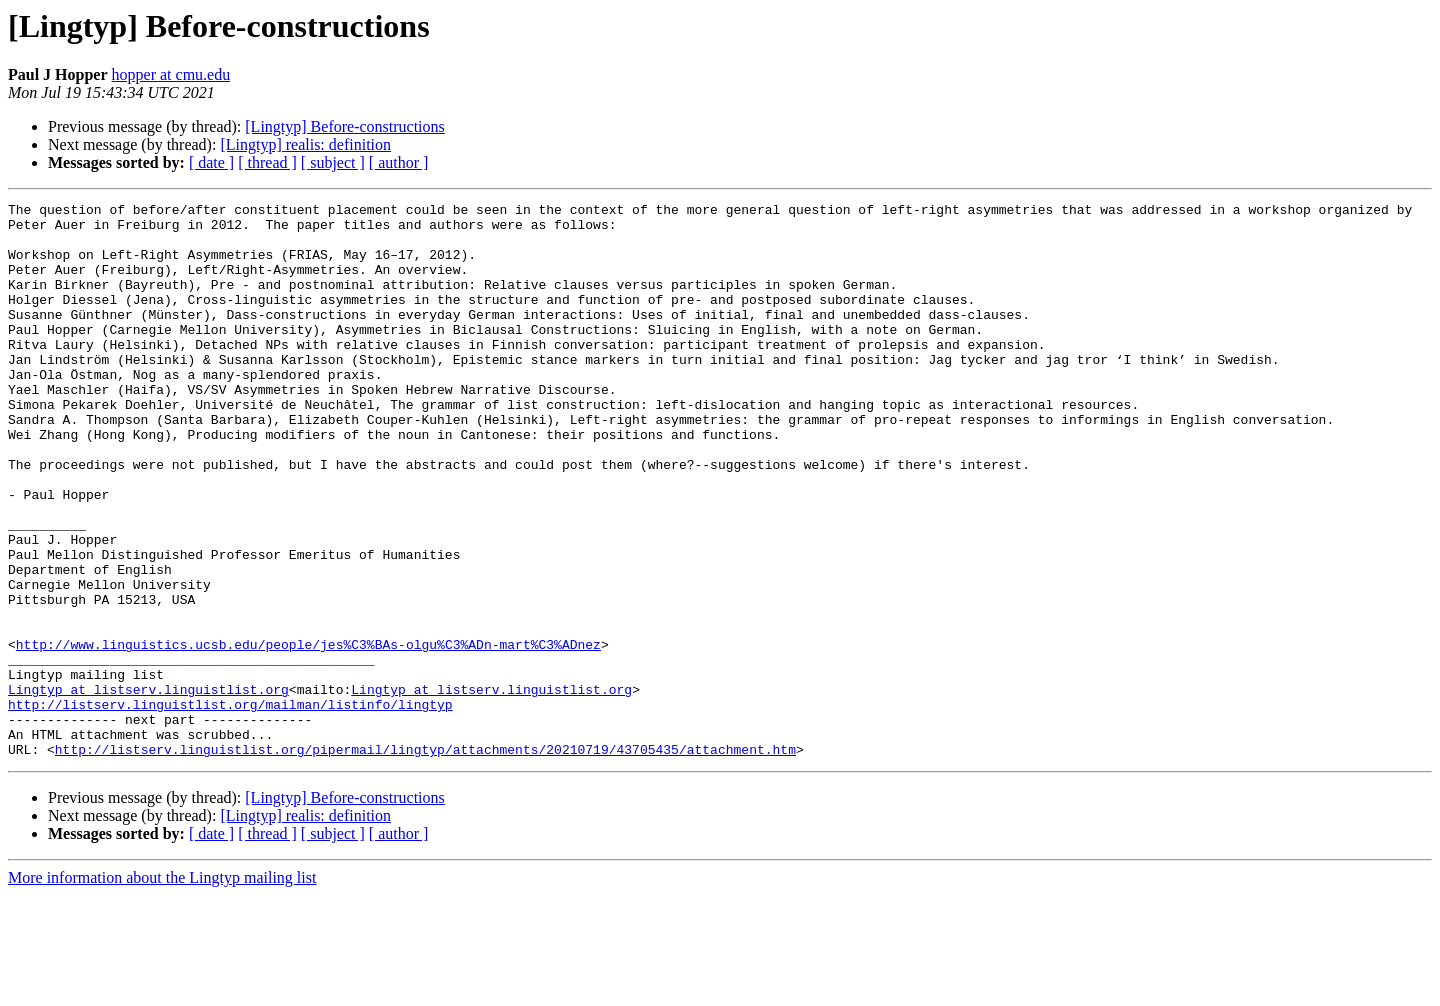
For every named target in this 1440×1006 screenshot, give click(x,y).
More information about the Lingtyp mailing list (162, 988)
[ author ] (399, 162)
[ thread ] (267, 162)
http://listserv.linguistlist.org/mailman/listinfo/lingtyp (230, 806)
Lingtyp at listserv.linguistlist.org (148, 788)
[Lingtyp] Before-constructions (345, 126)
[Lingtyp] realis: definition (305, 144)
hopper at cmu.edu (171, 74)
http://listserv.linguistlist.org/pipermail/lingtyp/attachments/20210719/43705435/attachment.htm (425, 860)
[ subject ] (333, 162)
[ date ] (211, 162)
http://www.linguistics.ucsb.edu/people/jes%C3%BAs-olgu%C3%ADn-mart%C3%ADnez (308, 734)
